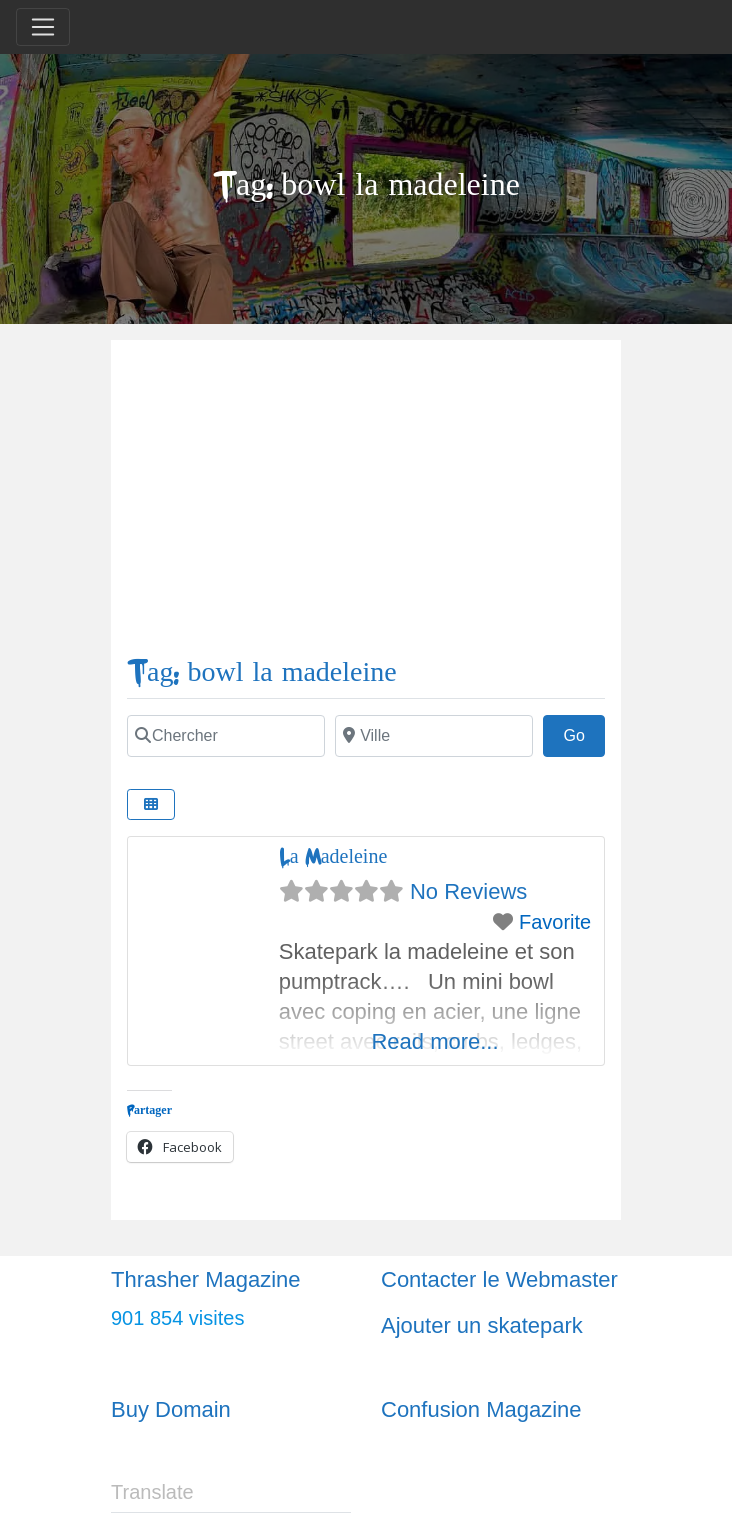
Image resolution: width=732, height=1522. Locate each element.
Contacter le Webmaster (499, 1279)
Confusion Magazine (481, 1409)
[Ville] (434, 736)
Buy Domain (171, 1409)
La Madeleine (333, 856)
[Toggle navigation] (43, 27)
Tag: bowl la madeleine (262, 672)
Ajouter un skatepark (482, 1325)
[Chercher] (226, 736)
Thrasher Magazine (206, 1279)
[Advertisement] (366, 506)
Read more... (434, 1041)
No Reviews (468, 891)
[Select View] (151, 804)
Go (584, 733)
